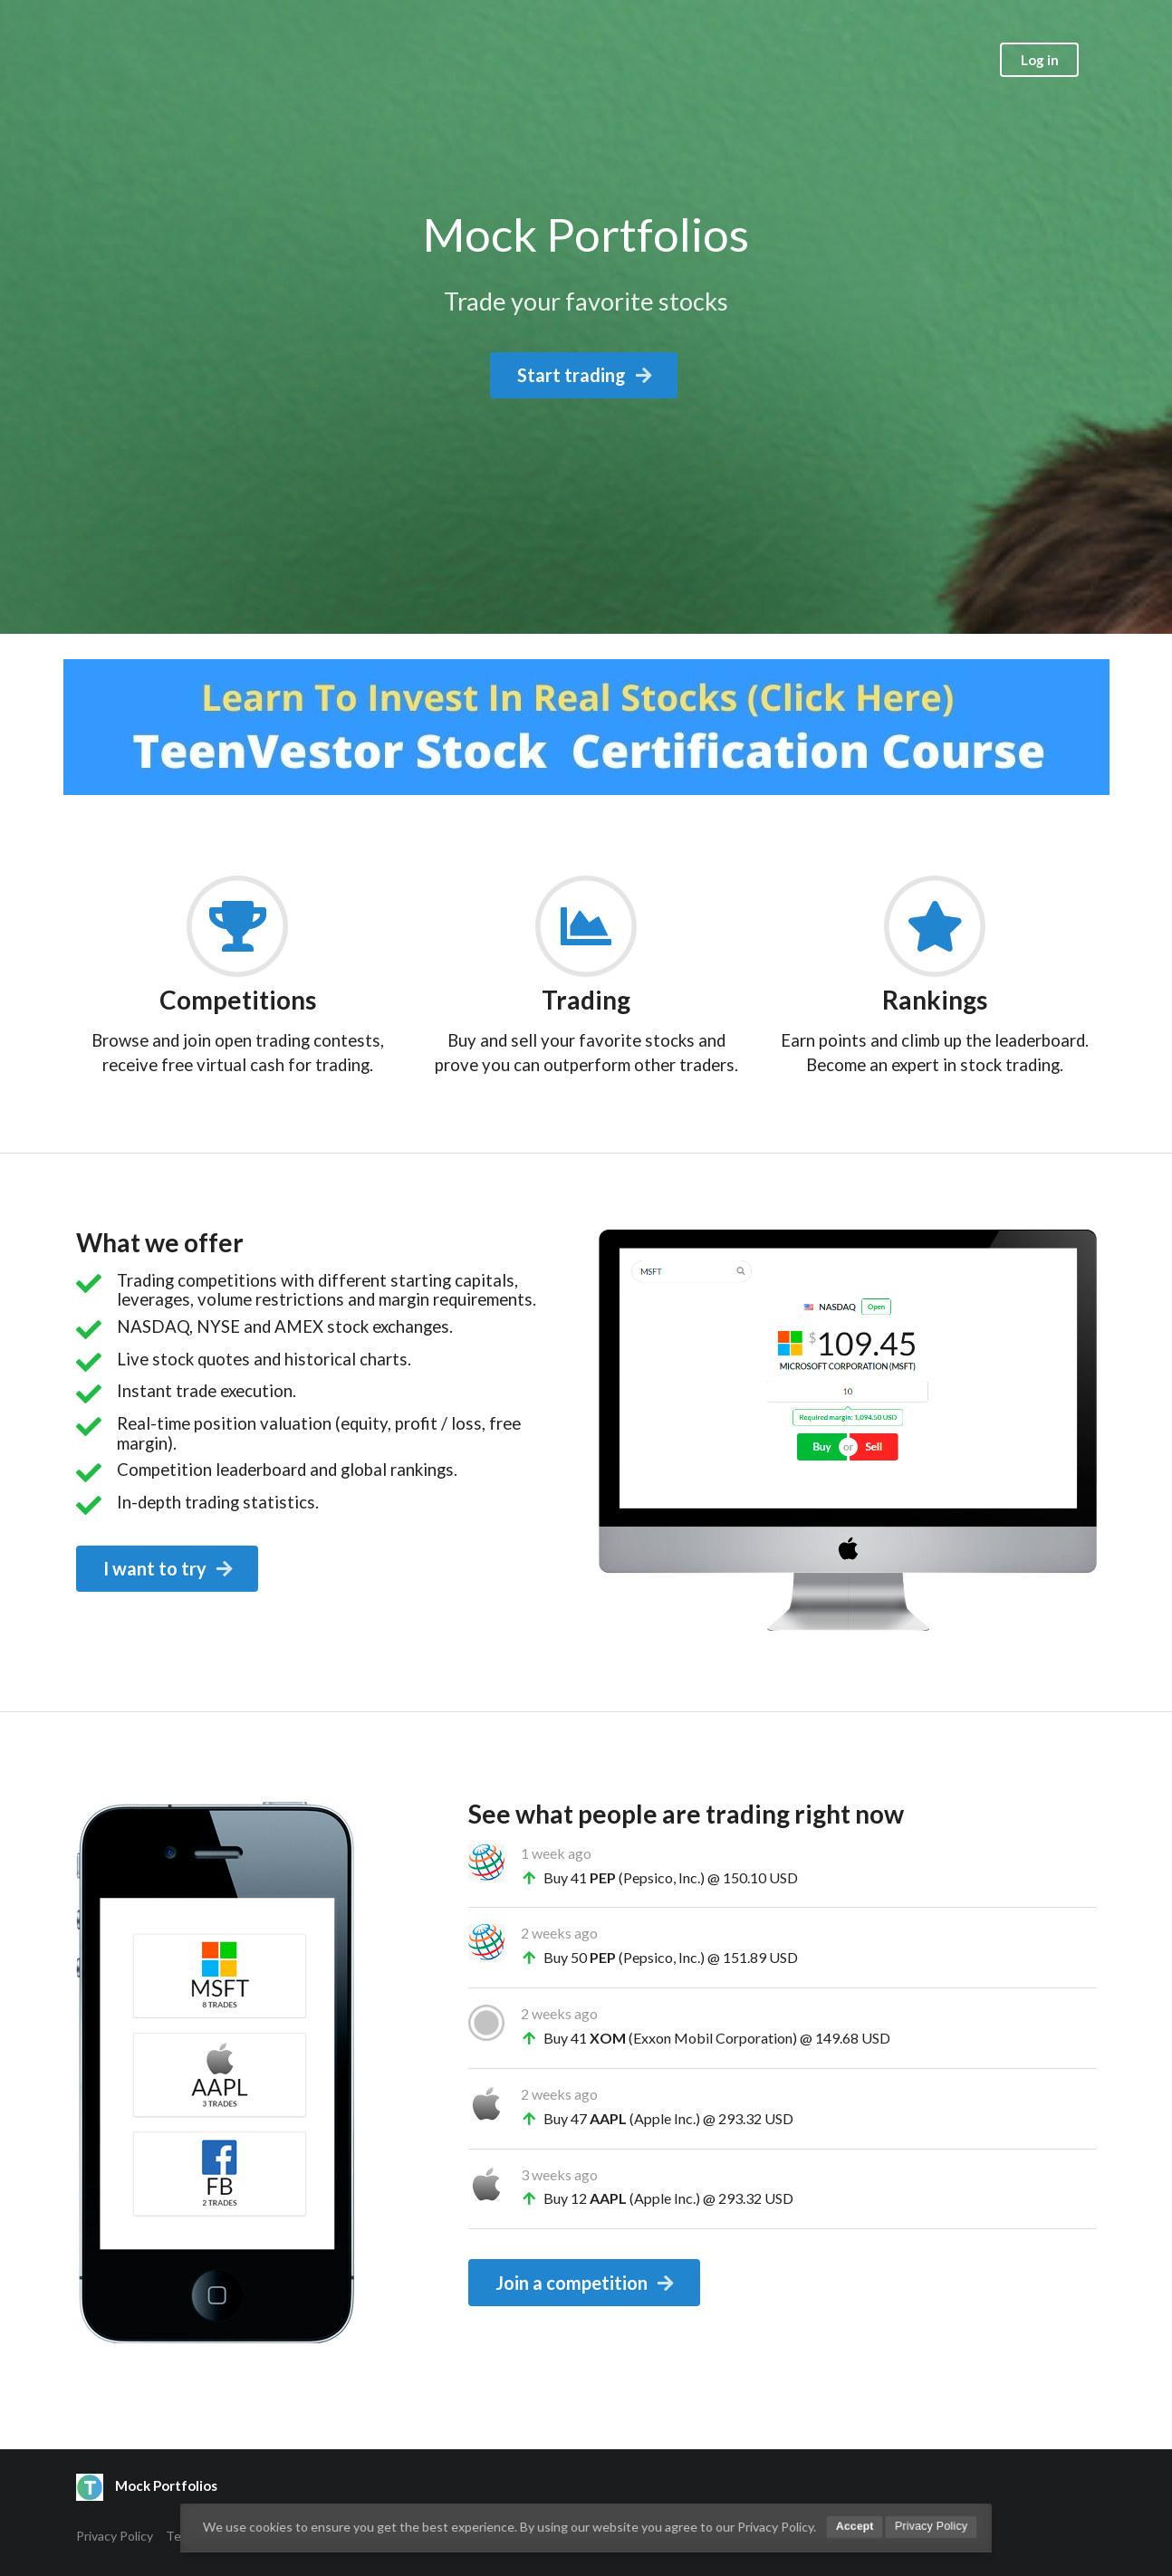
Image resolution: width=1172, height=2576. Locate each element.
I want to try (169, 1568)
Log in (1040, 60)
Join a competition (586, 2283)
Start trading (586, 375)
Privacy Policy (114, 2535)
